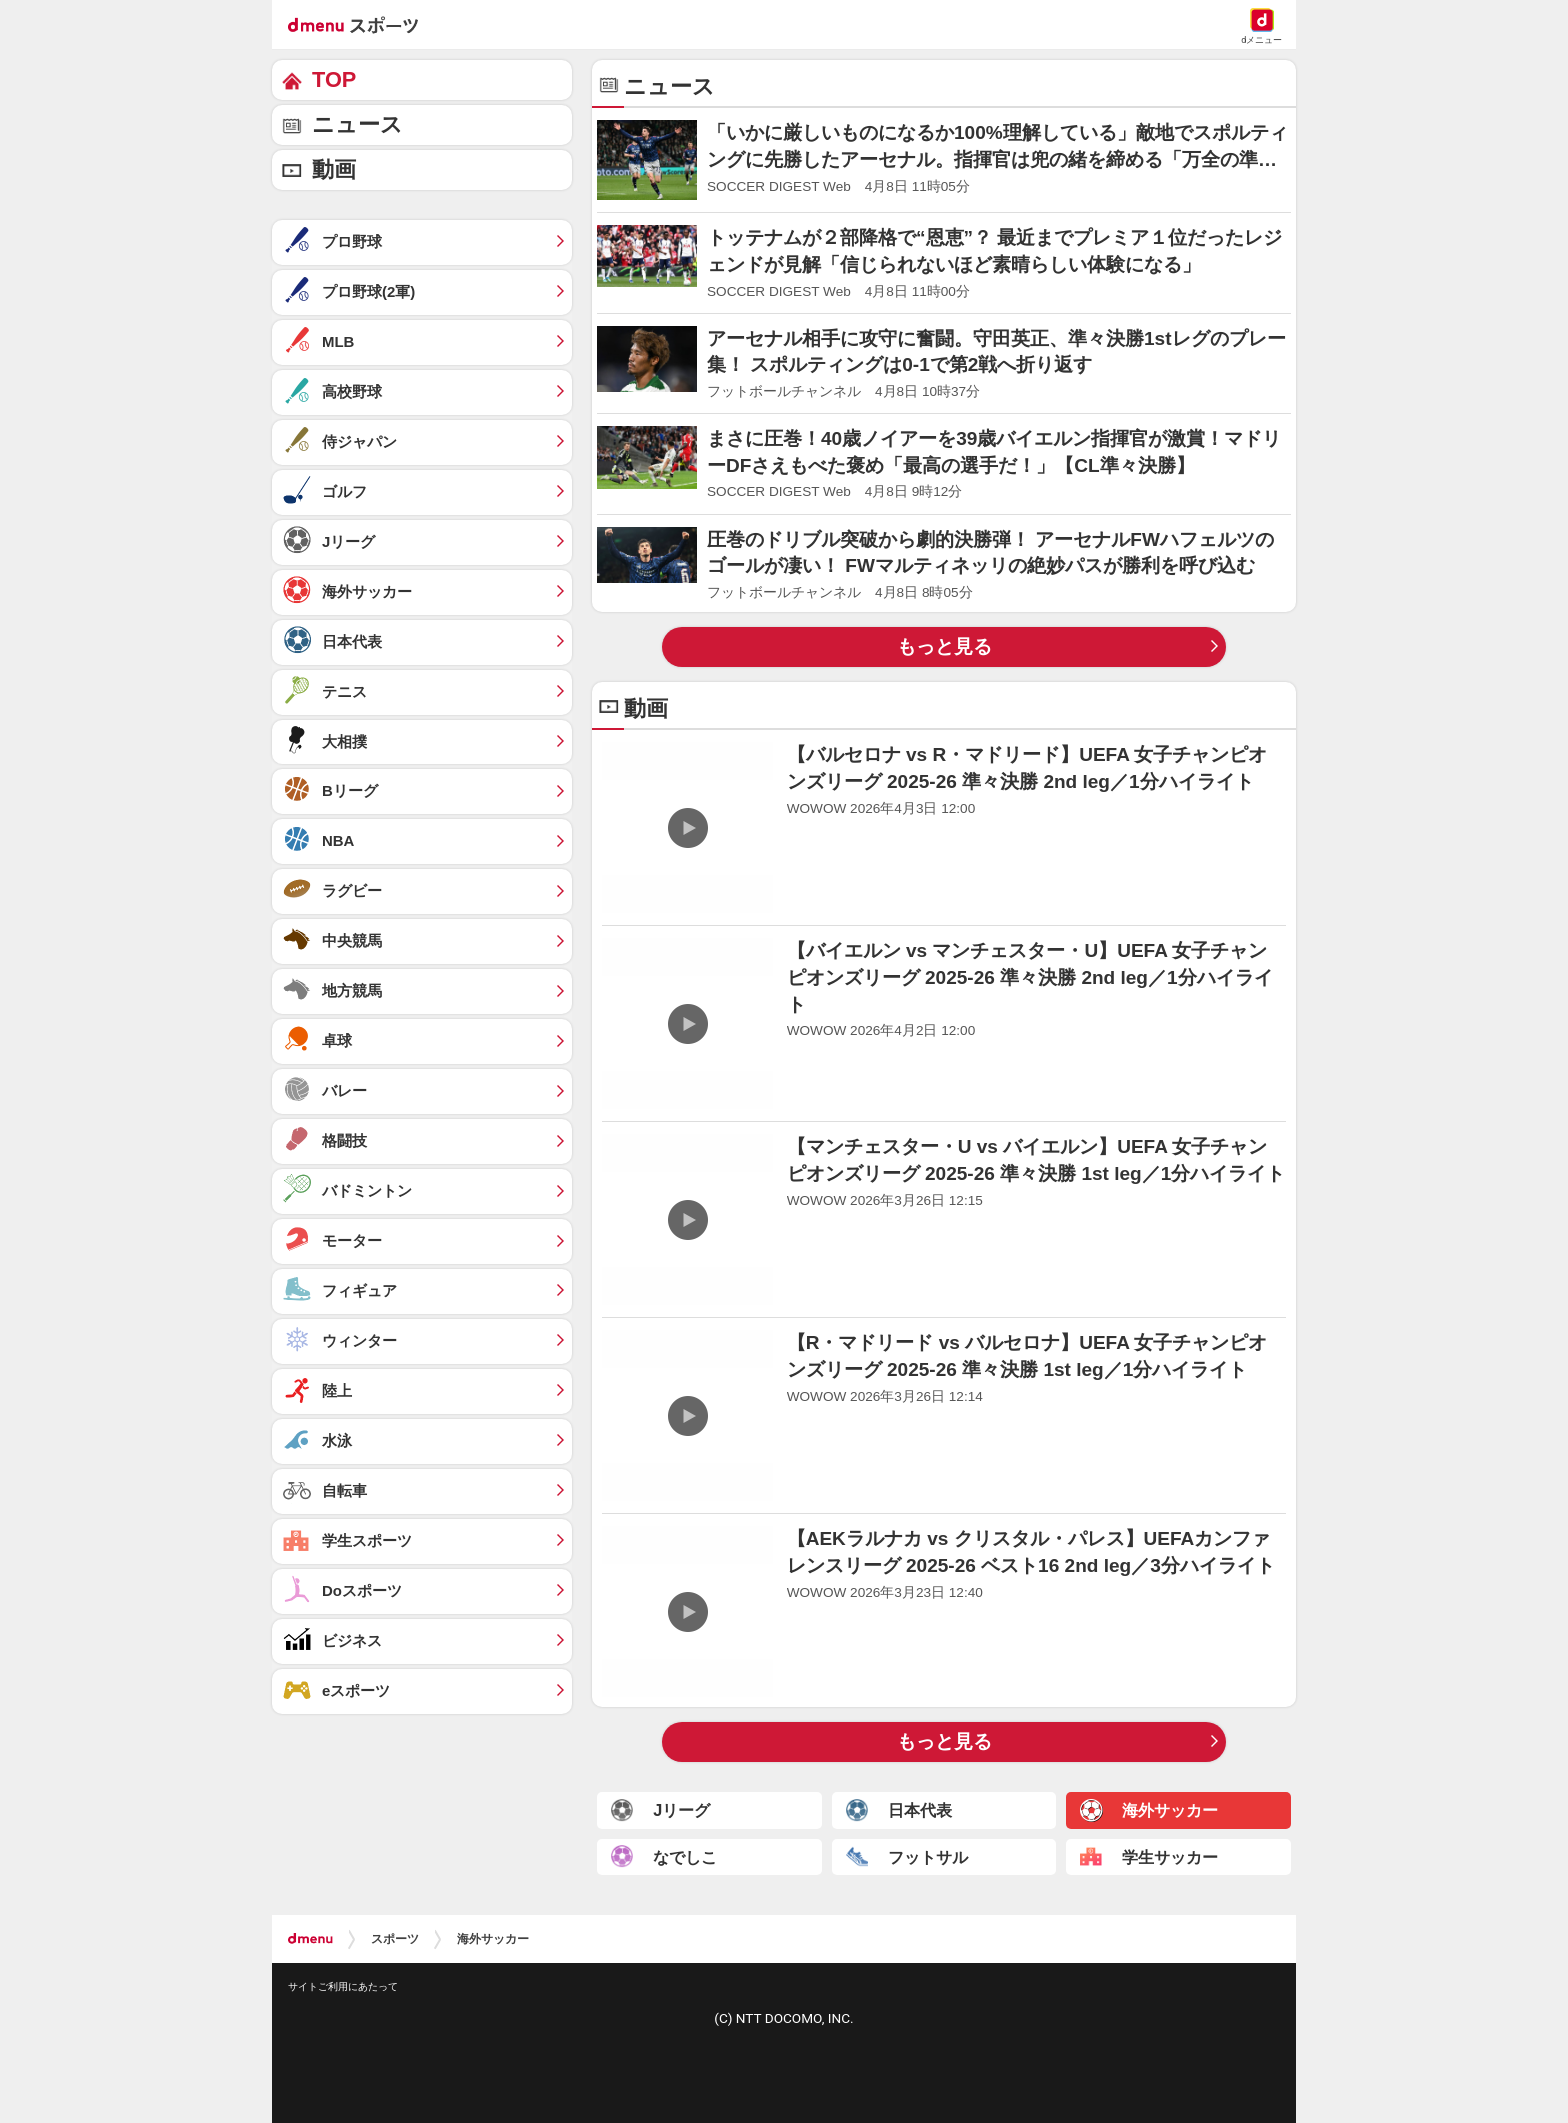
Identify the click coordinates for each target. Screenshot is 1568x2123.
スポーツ (395, 1939)
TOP (334, 79)
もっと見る (944, 646)
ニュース (357, 124)
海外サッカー (493, 1939)
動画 (334, 169)
